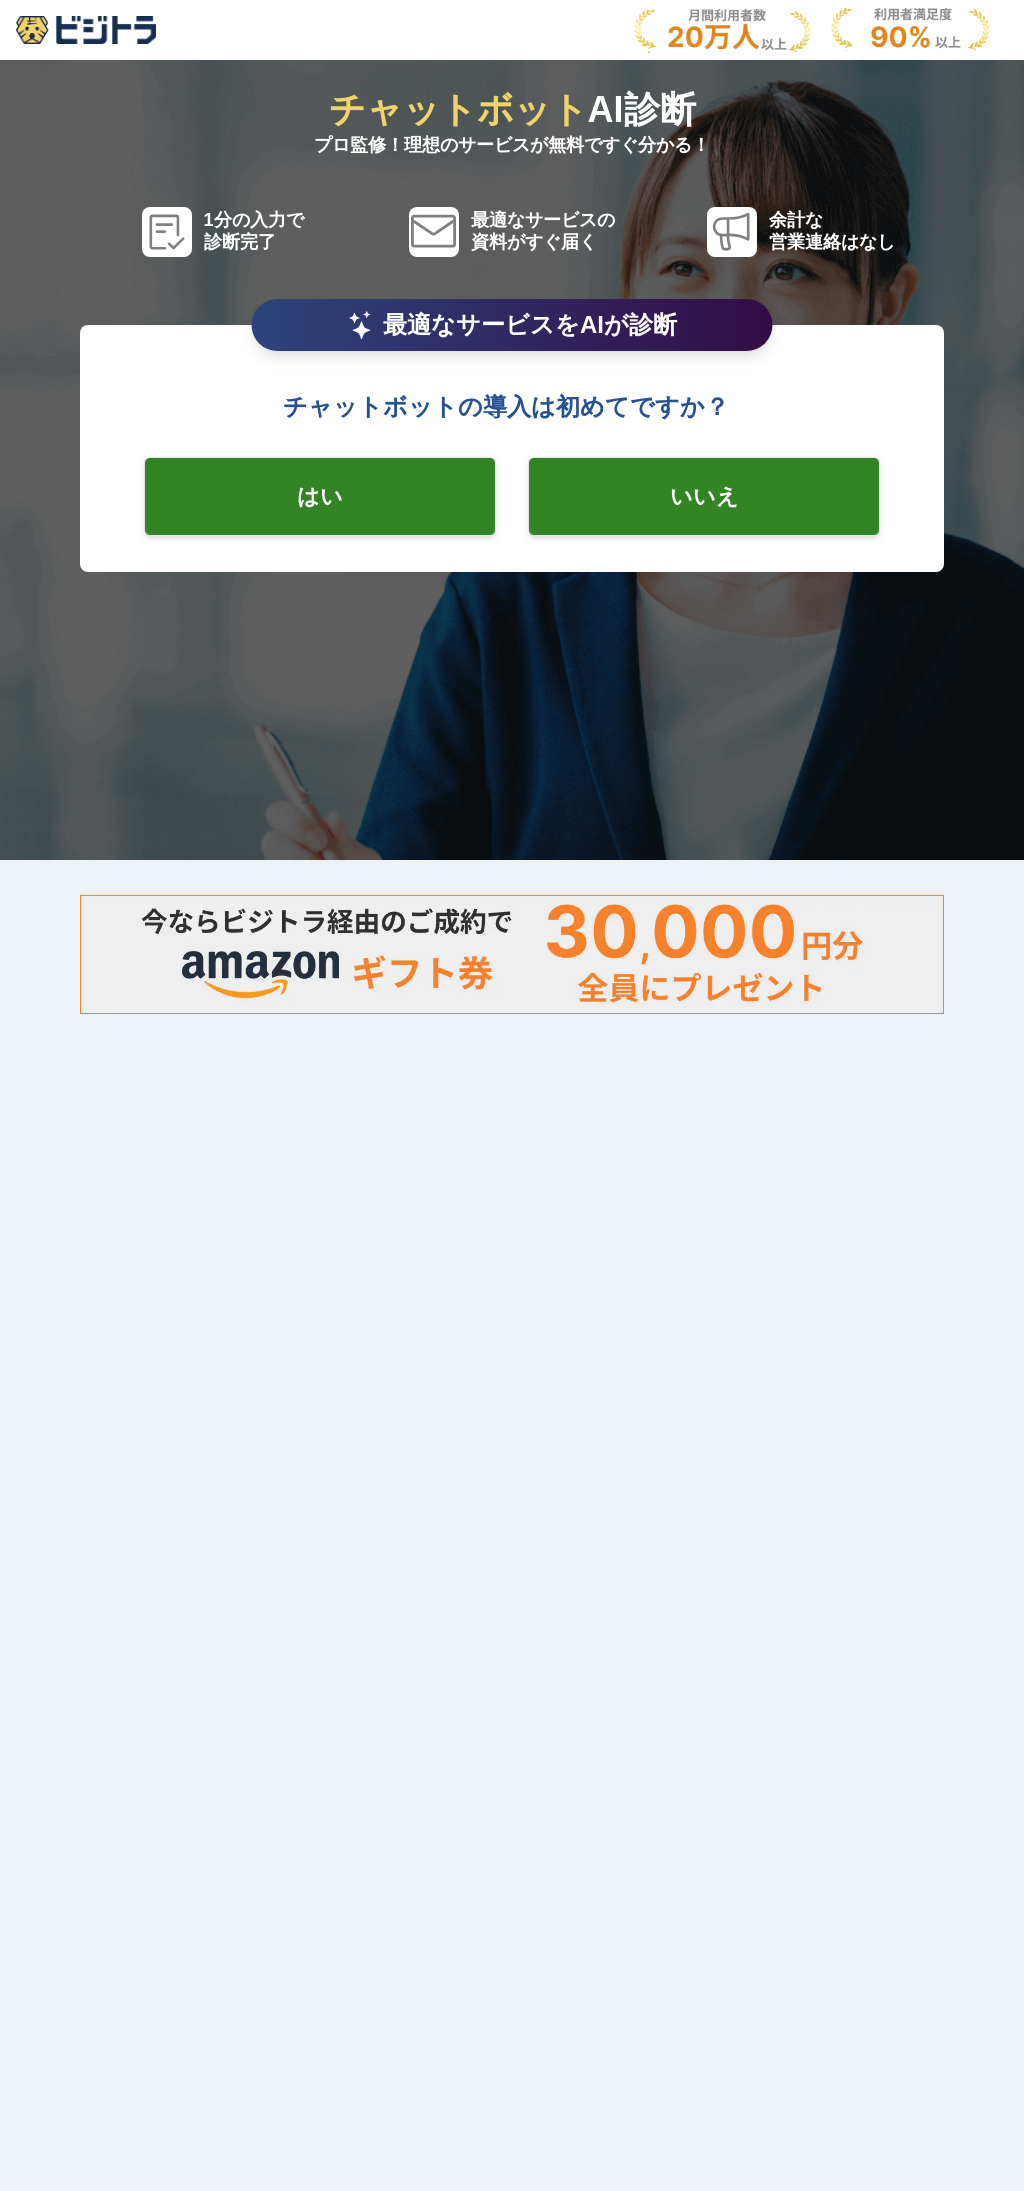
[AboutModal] (86, 30)
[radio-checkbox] (320, 496)
